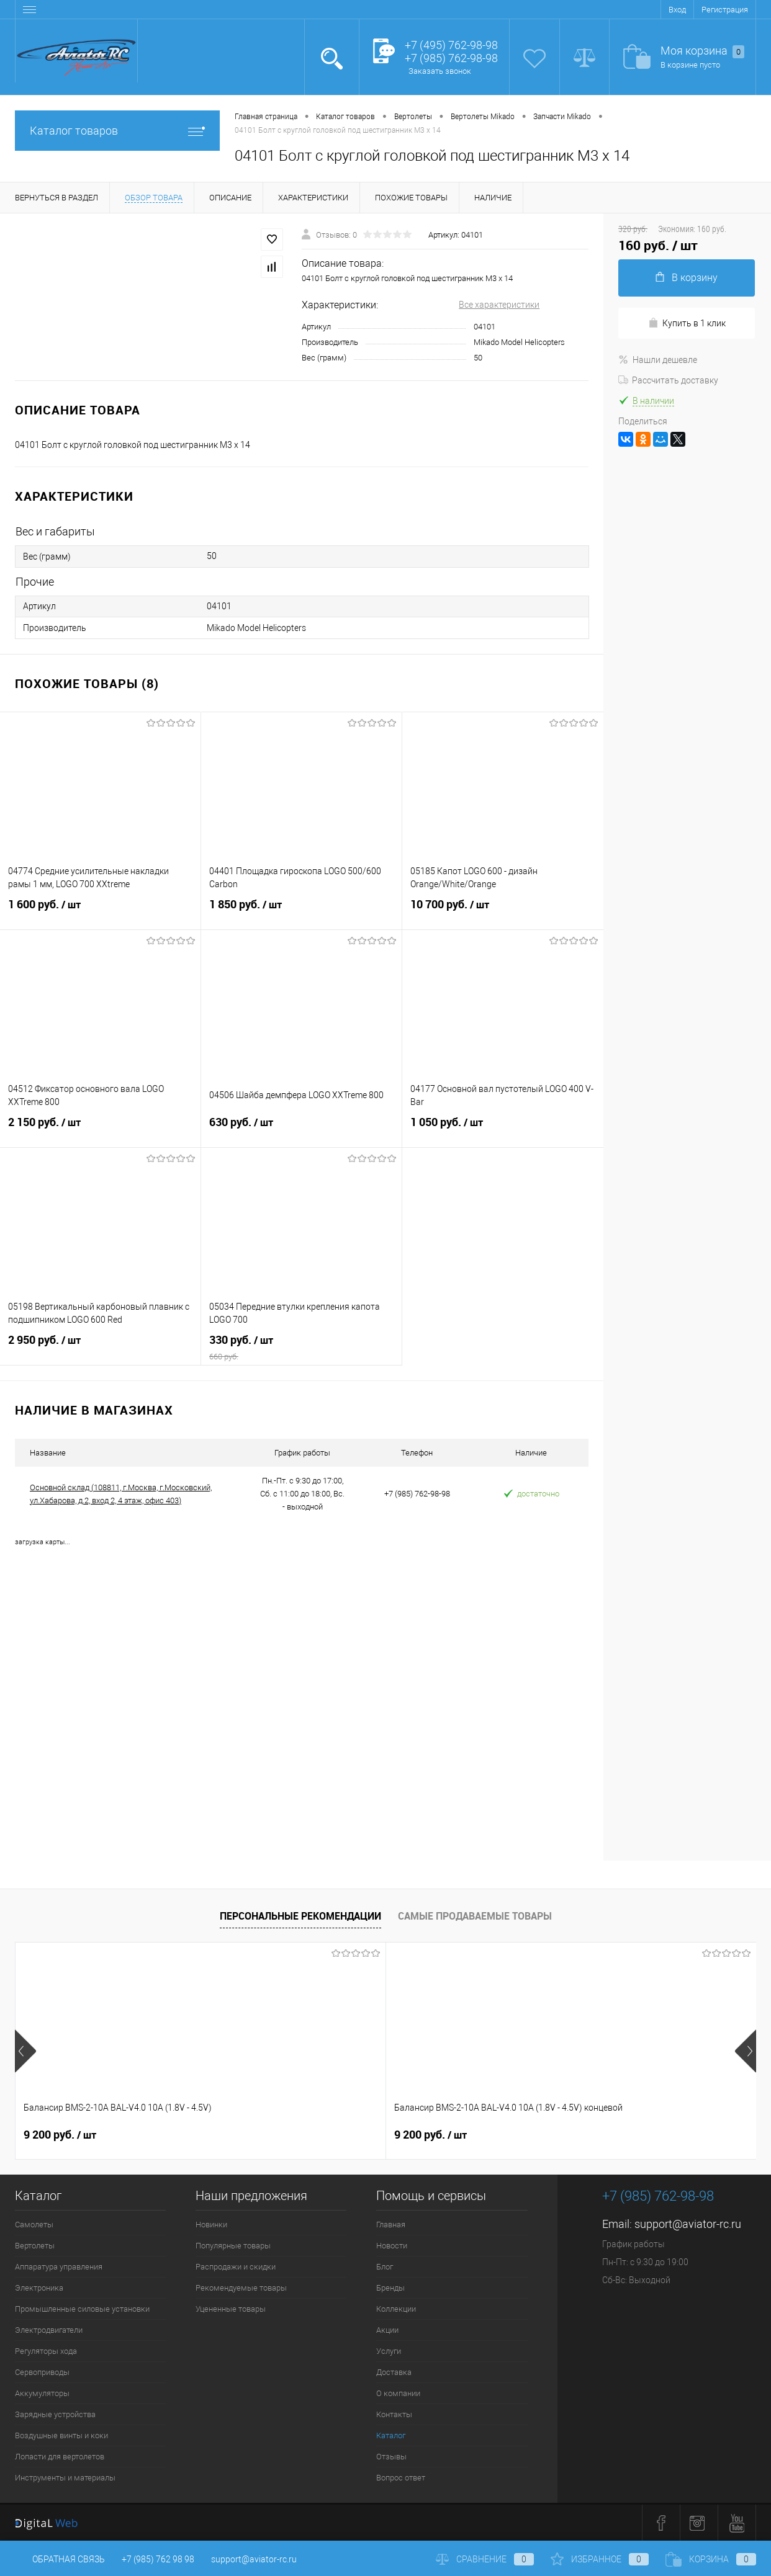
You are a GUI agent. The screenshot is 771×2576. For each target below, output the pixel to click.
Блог (384, 2266)
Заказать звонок (439, 71)
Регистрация (724, 9)
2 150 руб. (100, 1130)
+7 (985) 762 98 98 (158, 2559)
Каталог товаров (117, 130)
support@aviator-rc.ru (687, 2223)
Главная (390, 2224)
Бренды (390, 2287)
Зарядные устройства (55, 2414)
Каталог (390, 2435)
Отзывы (391, 2456)
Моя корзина (702, 51)
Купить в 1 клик (687, 323)
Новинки (211, 2224)
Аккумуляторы (42, 2393)
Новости (391, 2245)
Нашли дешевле (657, 360)
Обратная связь (60, 2559)
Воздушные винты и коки (61, 2435)
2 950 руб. (100, 1347)
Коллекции (396, 2309)
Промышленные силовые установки (82, 2309)
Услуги (388, 2351)
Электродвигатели (49, 2330)
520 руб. (426, 2135)
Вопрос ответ (400, 2477)
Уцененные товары (231, 2309)
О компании (398, 2393)
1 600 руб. (100, 912)
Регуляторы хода (46, 2351)
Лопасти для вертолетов (59, 2456)
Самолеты (34, 2224)
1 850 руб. (301, 912)
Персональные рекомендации (300, 1916)
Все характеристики (499, 305)
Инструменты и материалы (65, 2477)
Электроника (39, 2287)
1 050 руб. (502, 1130)
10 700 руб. (502, 912)
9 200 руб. (60, 2135)
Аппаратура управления (58, 2266)
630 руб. (301, 1130)
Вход (677, 9)
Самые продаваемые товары (475, 1916)
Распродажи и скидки (236, 2266)
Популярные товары (233, 2245)
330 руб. (301, 1347)
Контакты (394, 2414)
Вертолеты (35, 2245)
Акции (387, 2330)
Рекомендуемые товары (241, 2287)
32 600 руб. (619, 2135)
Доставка (394, 2372)
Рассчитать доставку (668, 380)
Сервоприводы (42, 2372)
